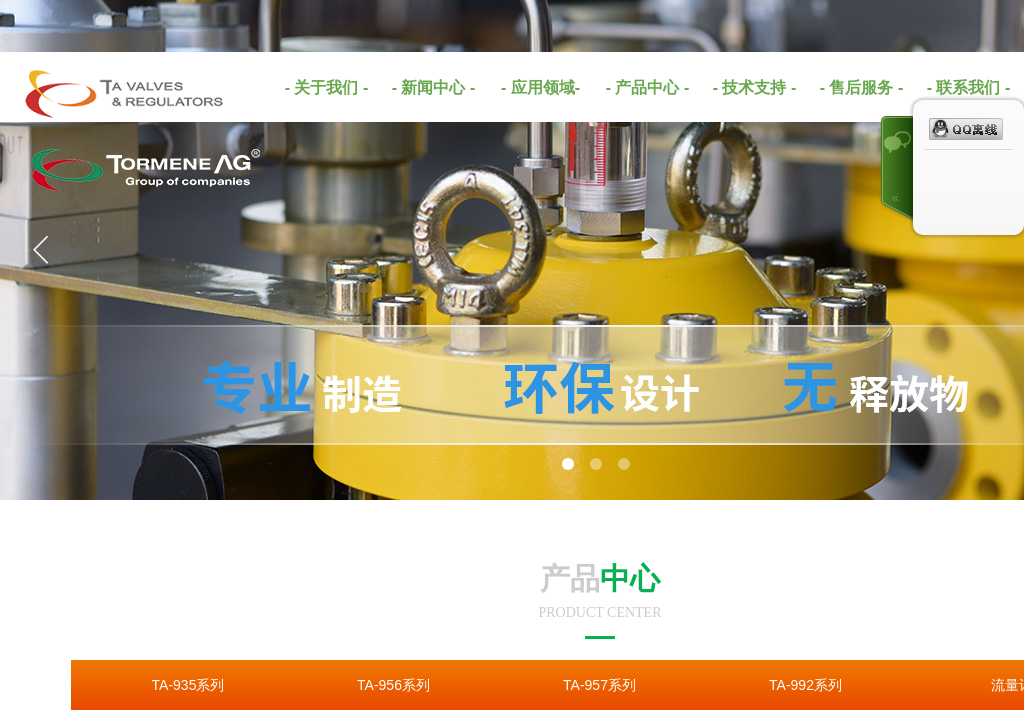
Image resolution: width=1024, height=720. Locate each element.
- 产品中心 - (648, 87)
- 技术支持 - (755, 87)
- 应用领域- (540, 87)
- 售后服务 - (862, 87)
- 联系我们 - (969, 87)
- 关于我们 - (327, 87)
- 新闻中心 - (434, 87)
